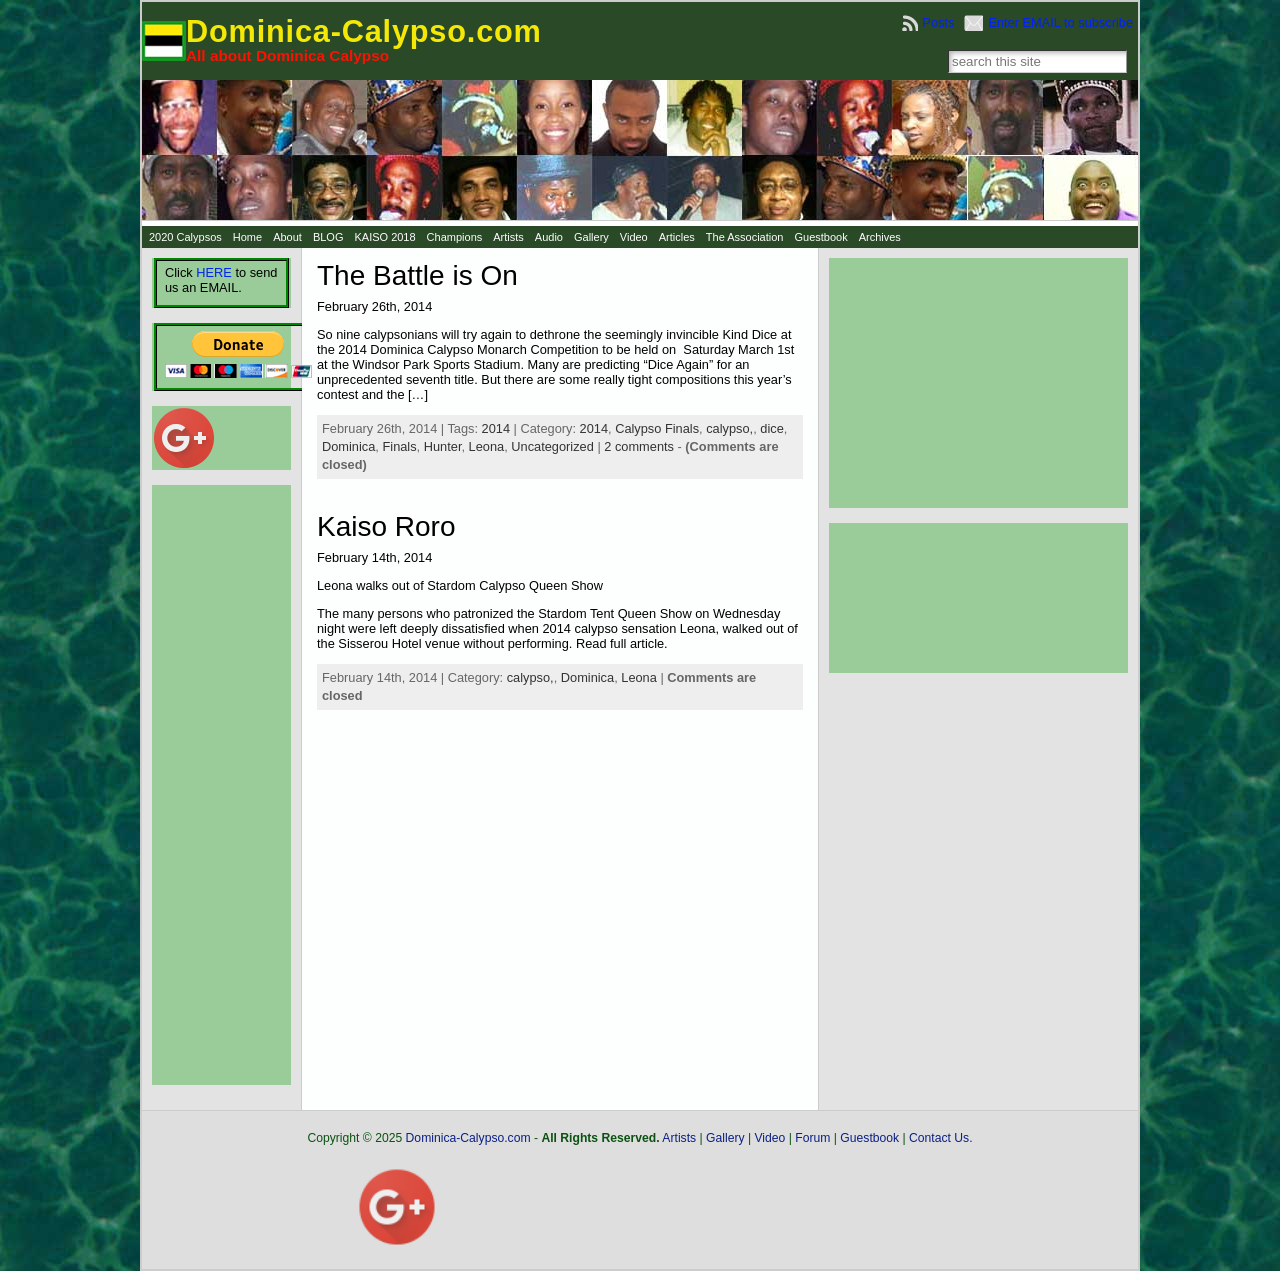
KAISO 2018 (384, 237)
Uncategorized (552, 446)
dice (771, 428)
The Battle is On (417, 275)
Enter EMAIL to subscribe (1060, 22)
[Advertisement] (212, 785)
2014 (496, 428)
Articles (677, 237)
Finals (399, 446)
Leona (487, 446)
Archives (880, 237)
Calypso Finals (657, 428)
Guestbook (820, 237)
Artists (508, 237)
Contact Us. (941, 1138)
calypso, (729, 428)
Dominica (348, 446)
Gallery (591, 237)
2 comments (639, 446)
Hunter (443, 446)
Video (634, 237)
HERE (214, 272)
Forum (812, 1138)
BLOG (328, 237)
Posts (938, 22)
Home (247, 237)
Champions (455, 237)
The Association (745, 237)
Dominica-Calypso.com (364, 31)
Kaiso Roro (386, 526)
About (287, 237)
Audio (549, 237)
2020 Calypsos (185, 237)
